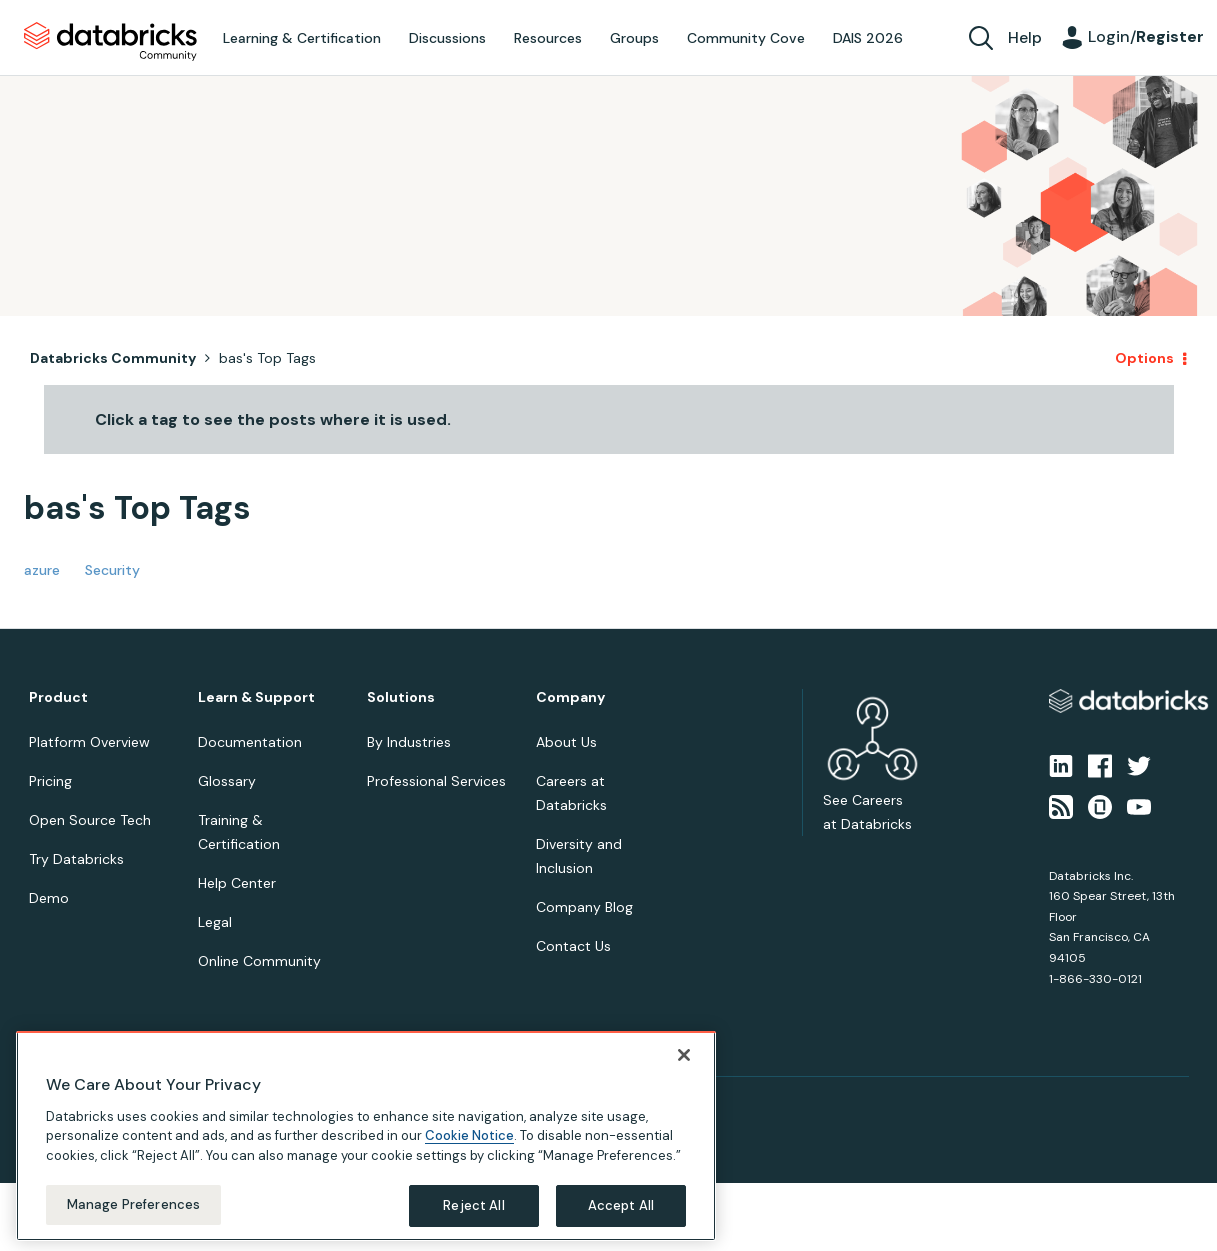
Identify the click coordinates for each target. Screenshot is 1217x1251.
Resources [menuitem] (548, 38)
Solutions (401, 697)
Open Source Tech (90, 820)
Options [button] (1144, 358)
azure (42, 570)
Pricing (50, 781)
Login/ (1146, 36)
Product (58, 697)
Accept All (621, 1207)
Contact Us (573, 946)
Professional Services (436, 781)
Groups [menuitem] (634, 38)
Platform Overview (89, 742)
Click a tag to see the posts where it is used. (273, 419)
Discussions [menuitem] (447, 38)
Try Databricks (76, 859)
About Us (566, 742)
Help (1025, 37)
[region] (366, 1137)
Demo (49, 898)
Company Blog (584, 907)
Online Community (259, 961)
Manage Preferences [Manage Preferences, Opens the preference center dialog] (133, 1206)
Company (570, 697)
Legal (215, 922)
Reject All (473, 1207)
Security (112, 570)
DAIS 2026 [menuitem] (868, 38)
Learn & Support (256, 697)
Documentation (250, 742)
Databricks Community (110, 42)
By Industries (409, 742)
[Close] (684, 1056)
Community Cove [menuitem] (746, 38)
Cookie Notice (469, 1137)
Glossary (227, 781)
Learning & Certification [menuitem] (302, 38)
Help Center (237, 883)
